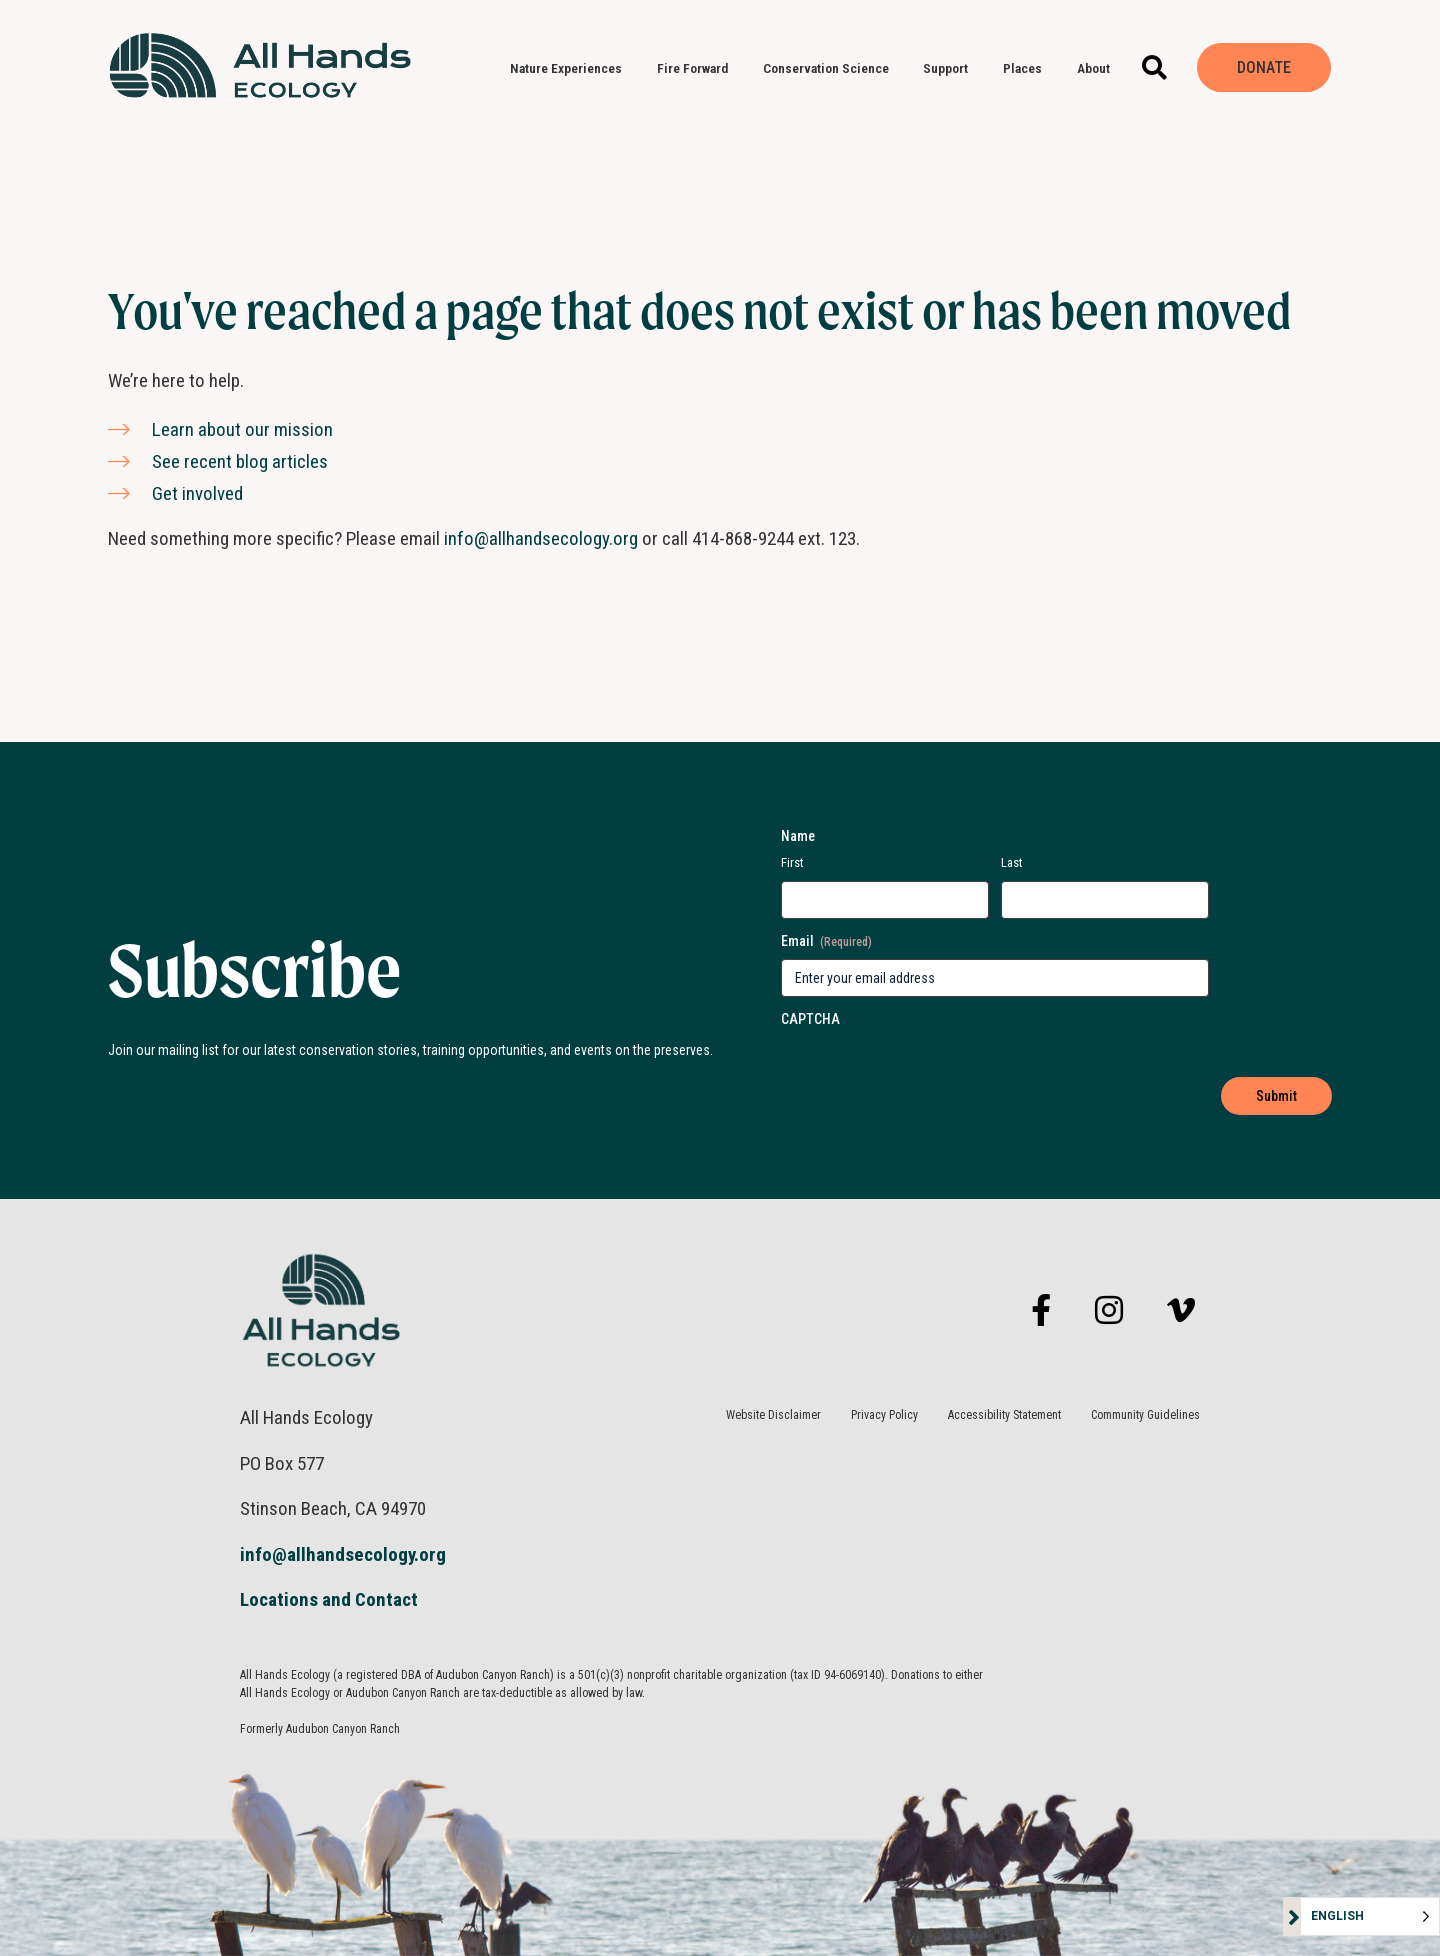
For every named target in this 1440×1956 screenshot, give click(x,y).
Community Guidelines (1145, 1415)
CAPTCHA (810, 1019)
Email (826, 942)
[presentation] (887, 1064)
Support (950, 68)
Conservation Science (831, 68)
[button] (1154, 67)
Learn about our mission (242, 429)
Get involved (197, 493)
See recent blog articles (240, 461)
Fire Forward (697, 68)
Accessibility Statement (1004, 1415)
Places (1027, 68)
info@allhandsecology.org (541, 538)
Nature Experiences (571, 68)
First (792, 862)
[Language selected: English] (1370, 1916)
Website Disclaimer (773, 1415)
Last (1012, 862)
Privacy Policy (884, 1415)
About (1098, 68)
